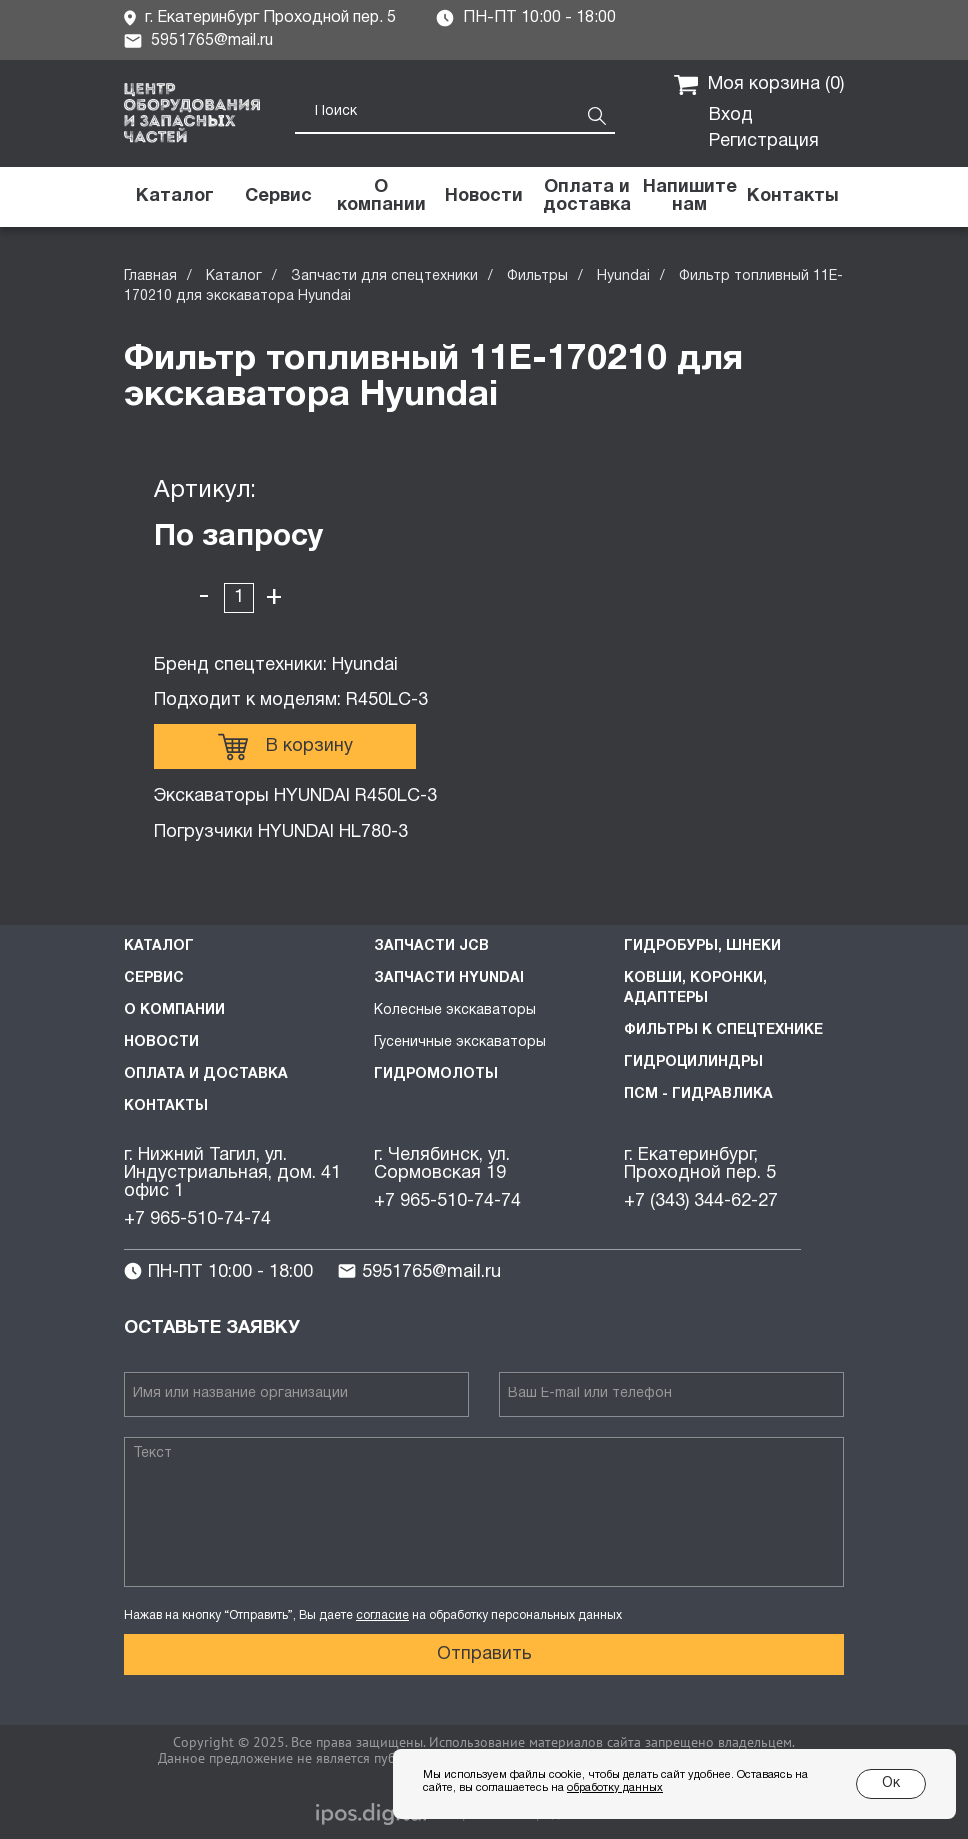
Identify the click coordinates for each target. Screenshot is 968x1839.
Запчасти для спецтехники (384, 276)
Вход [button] (731, 115)
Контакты (166, 1106)
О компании (174, 1010)
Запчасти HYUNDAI (449, 978)
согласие (382, 1615)
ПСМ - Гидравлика (698, 1094)
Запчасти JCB (431, 946)
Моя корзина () (759, 85)
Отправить (484, 1654)
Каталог (234, 276)
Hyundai (623, 276)
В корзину (285, 747)
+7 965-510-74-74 (197, 1219)
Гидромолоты (436, 1074)
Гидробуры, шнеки (702, 946)
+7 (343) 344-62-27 (701, 1201)
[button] (689, 197)
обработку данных (615, 1788)
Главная (150, 276)
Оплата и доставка (206, 1074)
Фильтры (537, 276)
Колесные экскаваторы (455, 1010)
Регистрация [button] (764, 141)
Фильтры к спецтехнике (723, 1030)
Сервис (154, 978)
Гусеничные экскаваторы (460, 1042)
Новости (161, 1042)
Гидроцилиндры (693, 1062)
